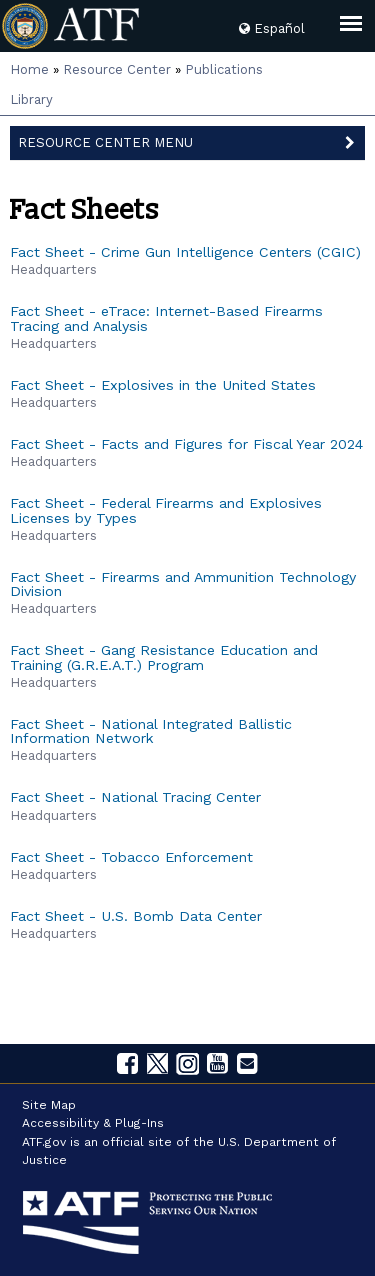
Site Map (49, 1105)
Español (272, 28)
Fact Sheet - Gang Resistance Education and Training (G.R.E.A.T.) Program (164, 657)
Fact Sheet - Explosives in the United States (163, 385)
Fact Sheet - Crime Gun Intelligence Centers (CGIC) (185, 252)
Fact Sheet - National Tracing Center (135, 797)
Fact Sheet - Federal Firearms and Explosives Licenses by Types (166, 510)
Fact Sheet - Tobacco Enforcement (131, 857)
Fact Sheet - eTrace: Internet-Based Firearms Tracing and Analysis (166, 318)
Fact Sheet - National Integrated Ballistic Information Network (151, 731)
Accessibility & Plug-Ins (93, 1123)
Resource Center (117, 69)
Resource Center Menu (192, 141)
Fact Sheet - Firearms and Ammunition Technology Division (183, 584)
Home (29, 69)
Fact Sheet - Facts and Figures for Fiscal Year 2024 (186, 444)
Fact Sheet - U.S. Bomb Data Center (136, 916)
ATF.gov (44, 1142)
